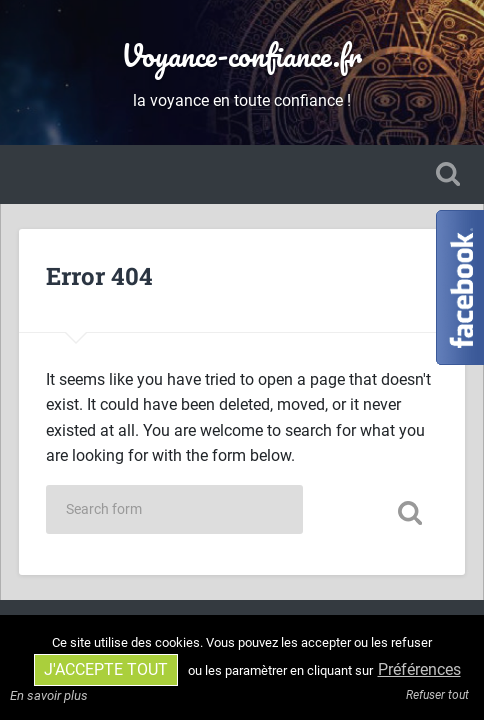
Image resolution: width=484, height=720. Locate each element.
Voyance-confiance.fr (241, 55)
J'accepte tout (106, 669)
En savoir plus (49, 695)
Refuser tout (437, 695)
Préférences (419, 669)
